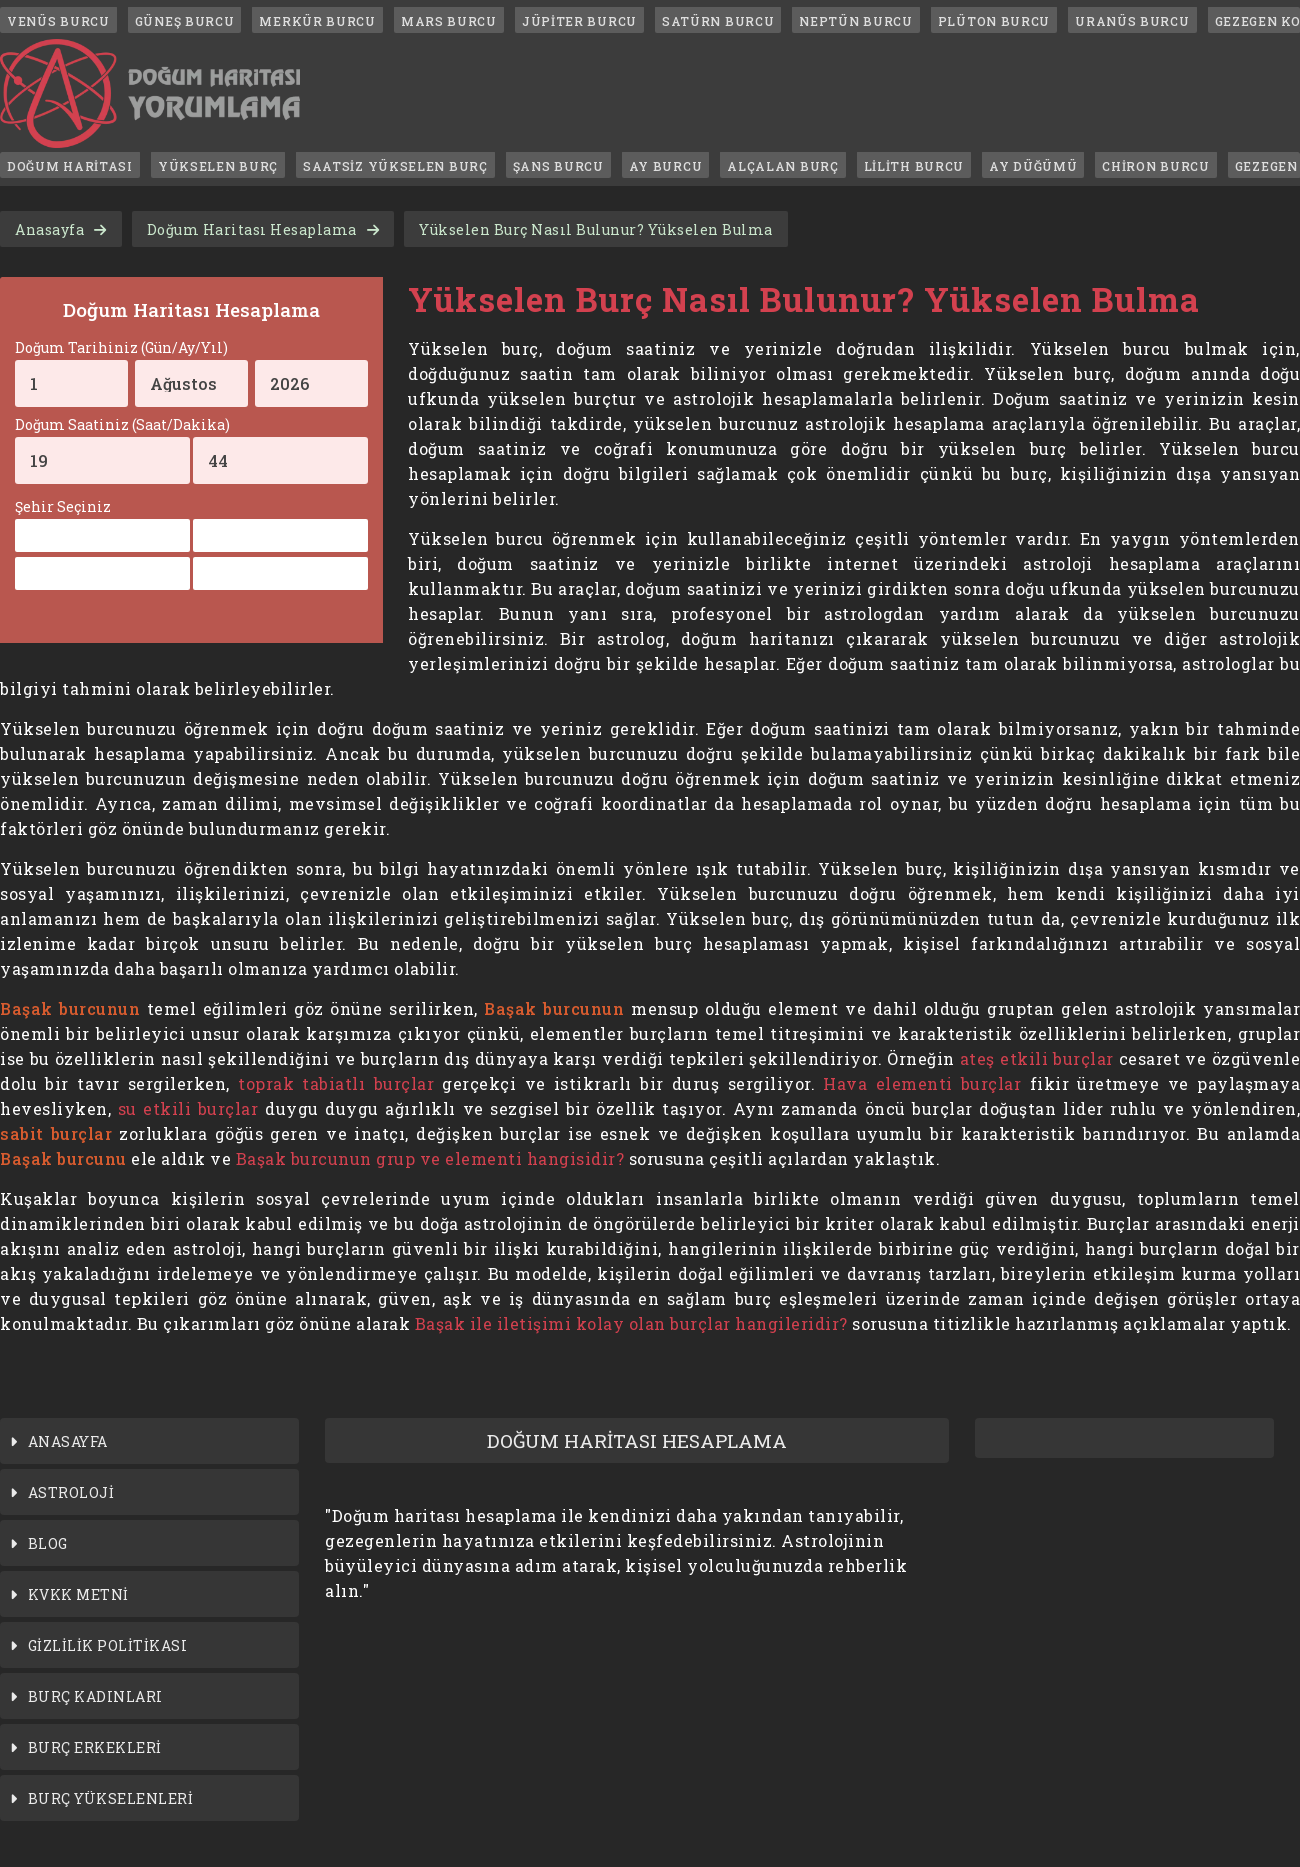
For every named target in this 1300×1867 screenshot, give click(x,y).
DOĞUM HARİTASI (70, 166)
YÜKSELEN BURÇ (218, 166)
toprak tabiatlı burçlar (336, 1083)
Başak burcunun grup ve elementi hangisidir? (430, 1158)
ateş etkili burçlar (1037, 1058)
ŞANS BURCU (558, 166)
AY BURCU (666, 166)
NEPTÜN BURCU (855, 21)
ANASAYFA (68, 1441)
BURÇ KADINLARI (95, 1696)
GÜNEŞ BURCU (185, 21)
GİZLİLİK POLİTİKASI (108, 1645)
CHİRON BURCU (1155, 166)
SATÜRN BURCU (718, 21)
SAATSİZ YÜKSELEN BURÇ (395, 166)
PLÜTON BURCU (994, 21)
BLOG (48, 1543)
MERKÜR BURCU (317, 21)
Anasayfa (49, 229)
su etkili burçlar (188, 1108)
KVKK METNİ (78, 1594)
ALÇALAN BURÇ (782, 166)
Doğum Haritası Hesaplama (252, 229)
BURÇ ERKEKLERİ (95, 1747)
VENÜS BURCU (58, 21)
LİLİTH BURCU (914, 166)
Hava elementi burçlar (922, 1083)
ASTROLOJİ (71, 1492)
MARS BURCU (449, 21)
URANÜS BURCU (1132, 21)
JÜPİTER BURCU (579, 21)
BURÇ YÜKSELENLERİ (111, 1798)
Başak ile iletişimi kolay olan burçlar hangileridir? (631, 1323)
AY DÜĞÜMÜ (1033, 166)
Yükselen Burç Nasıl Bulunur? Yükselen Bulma (596, 229)
